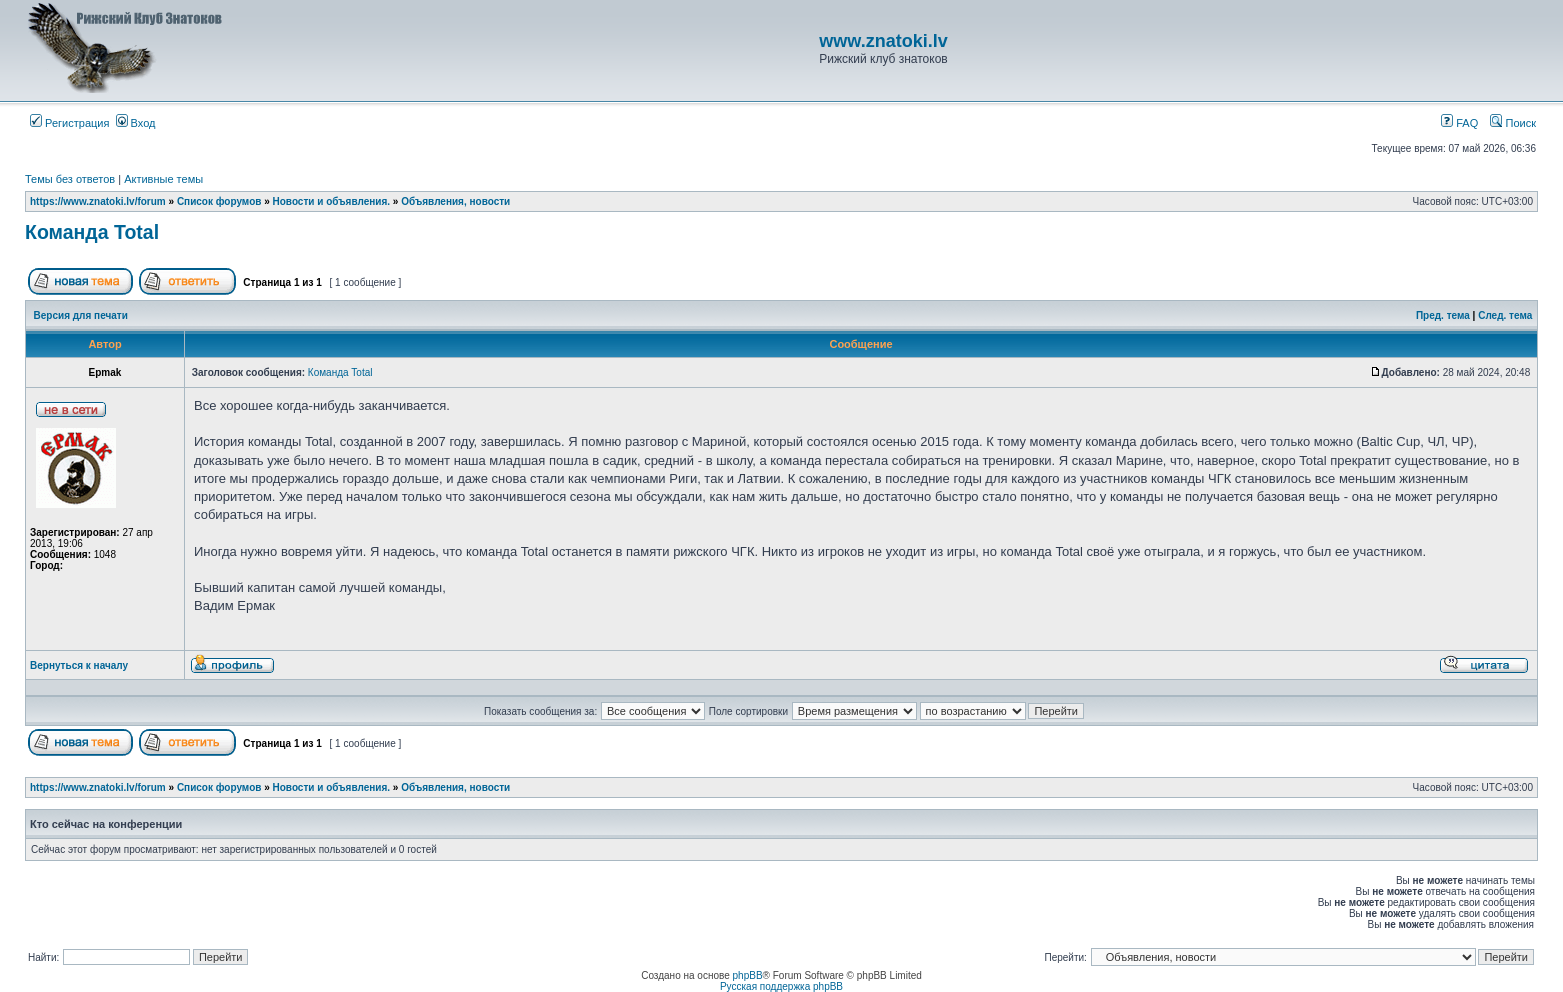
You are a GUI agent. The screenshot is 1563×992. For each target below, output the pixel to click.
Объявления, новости (455, 201)
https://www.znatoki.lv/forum (98, 201)
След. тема (1505, 315)
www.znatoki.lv (883, 41)
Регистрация (69, 123)
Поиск (1513, 123)
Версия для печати (81, 315)
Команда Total (92, 232)
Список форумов (219, 201)
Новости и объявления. (332, 201)
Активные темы (163, 179)
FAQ (1459, 123)
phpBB (748, 975)
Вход (136, 123)
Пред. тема (1443, 315)
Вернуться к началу (79, 665)
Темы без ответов (70, 179)
